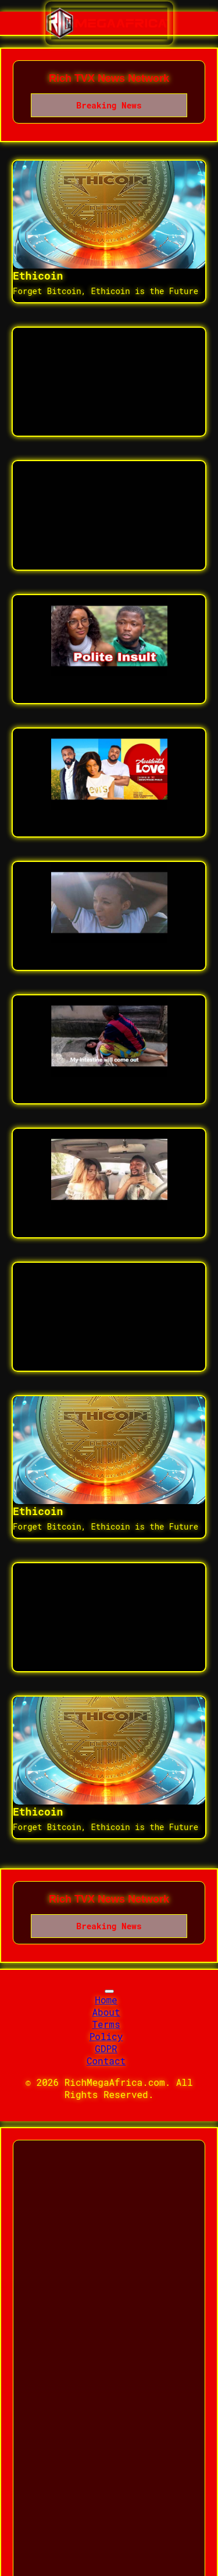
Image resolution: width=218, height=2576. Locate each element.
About (106, 2012)
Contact (106, 2061)
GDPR (106, 2048)
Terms (106, 2024)
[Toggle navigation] (109, 1991)
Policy (106, 2036)
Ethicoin (38, 275)
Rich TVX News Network (109, 78)
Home (106, 2000)
